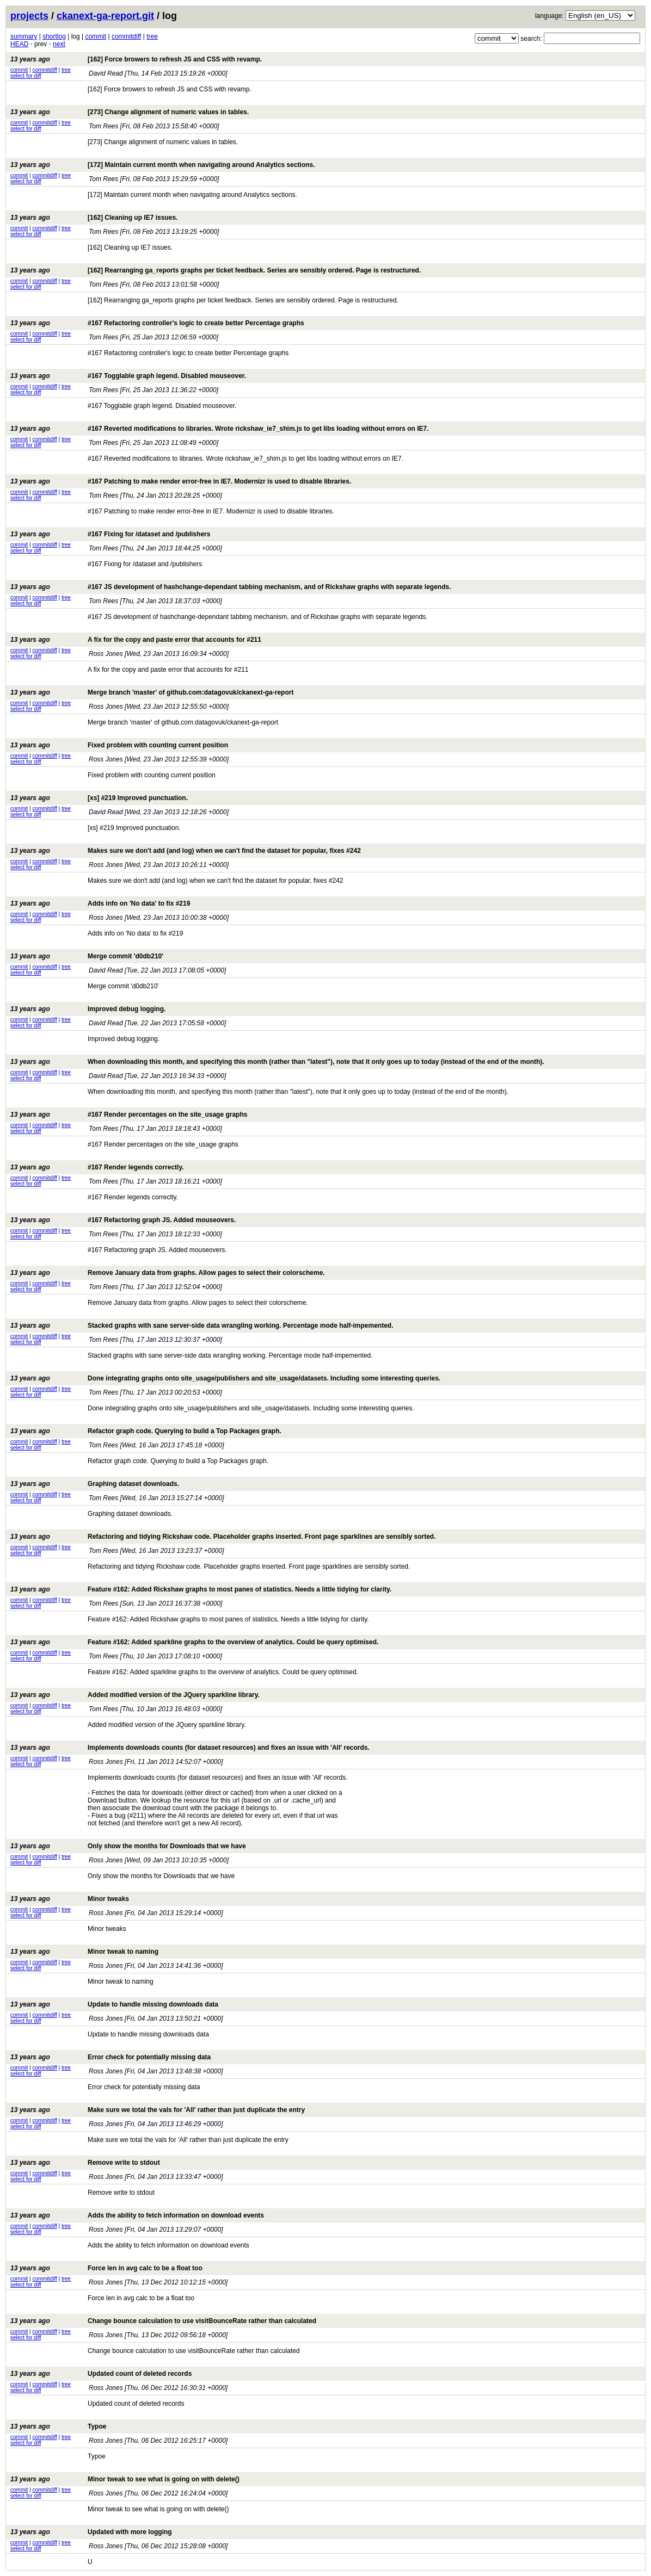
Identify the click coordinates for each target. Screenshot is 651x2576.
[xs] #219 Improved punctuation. (99, 798)
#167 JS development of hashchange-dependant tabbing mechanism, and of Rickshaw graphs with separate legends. (230, 587)
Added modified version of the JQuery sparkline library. (135, 1695)
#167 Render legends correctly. (97, 1167)
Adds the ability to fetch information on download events (137, 2215)
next (59, 44)
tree (152, 36)
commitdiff (126, 36)
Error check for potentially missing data (110, 2057)
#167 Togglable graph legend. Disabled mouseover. (128, 376)
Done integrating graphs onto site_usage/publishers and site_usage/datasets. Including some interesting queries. (225, 1378)
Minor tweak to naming (84, 1951)
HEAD (19, 44)
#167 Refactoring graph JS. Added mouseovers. (123, 1220)
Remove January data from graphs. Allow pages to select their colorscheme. (167, 1273)
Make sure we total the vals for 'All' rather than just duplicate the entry (157, 2110)
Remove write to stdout (85, 2162)
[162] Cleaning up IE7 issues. (93, 217)
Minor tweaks (69, 1899)
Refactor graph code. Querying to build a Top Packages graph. (145, 1431)
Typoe (58, 2426)
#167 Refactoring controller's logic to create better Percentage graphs (157, 323)
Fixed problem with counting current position (119, 745)
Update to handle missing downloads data (114, 2004)
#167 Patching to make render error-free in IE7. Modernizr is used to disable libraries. (180, 481)
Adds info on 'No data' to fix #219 (100, 903)
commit (95, 36)
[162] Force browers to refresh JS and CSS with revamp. (136, 59)
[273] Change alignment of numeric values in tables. (129, 112)
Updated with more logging (91, 2532)
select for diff (25, 76)
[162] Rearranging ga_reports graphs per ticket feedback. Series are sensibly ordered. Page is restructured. (215, 270)
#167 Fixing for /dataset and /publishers (110, 534)
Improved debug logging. (87, 1009)
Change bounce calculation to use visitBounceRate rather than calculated (163, 2321)
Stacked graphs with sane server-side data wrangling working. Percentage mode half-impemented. (202, 1325)
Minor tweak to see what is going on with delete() (124, 2479)
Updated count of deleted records (101, 2373)
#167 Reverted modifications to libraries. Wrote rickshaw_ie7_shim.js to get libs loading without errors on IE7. (219, 428)
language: (549, 16)
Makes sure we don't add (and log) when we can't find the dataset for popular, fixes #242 (185, 850)
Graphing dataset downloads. (94, 1484)
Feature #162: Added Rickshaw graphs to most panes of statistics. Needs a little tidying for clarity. (200, 1589)
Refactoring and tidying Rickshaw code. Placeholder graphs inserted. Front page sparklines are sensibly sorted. (223, 1536)
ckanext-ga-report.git (105, 15)
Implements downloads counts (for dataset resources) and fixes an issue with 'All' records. (190, 1747)
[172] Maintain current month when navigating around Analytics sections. (162, 165)
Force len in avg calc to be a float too (106, 2268)
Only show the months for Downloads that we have (128, 1846)
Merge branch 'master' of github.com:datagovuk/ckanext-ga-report (151, 692)
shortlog (54, 36)
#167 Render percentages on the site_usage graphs (128, 1114)
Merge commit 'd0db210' (86, 956)
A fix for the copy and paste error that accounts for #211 (135, 639)
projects (29, 15)
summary (23, 36)
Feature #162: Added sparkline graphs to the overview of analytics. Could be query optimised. (194, 1642)
